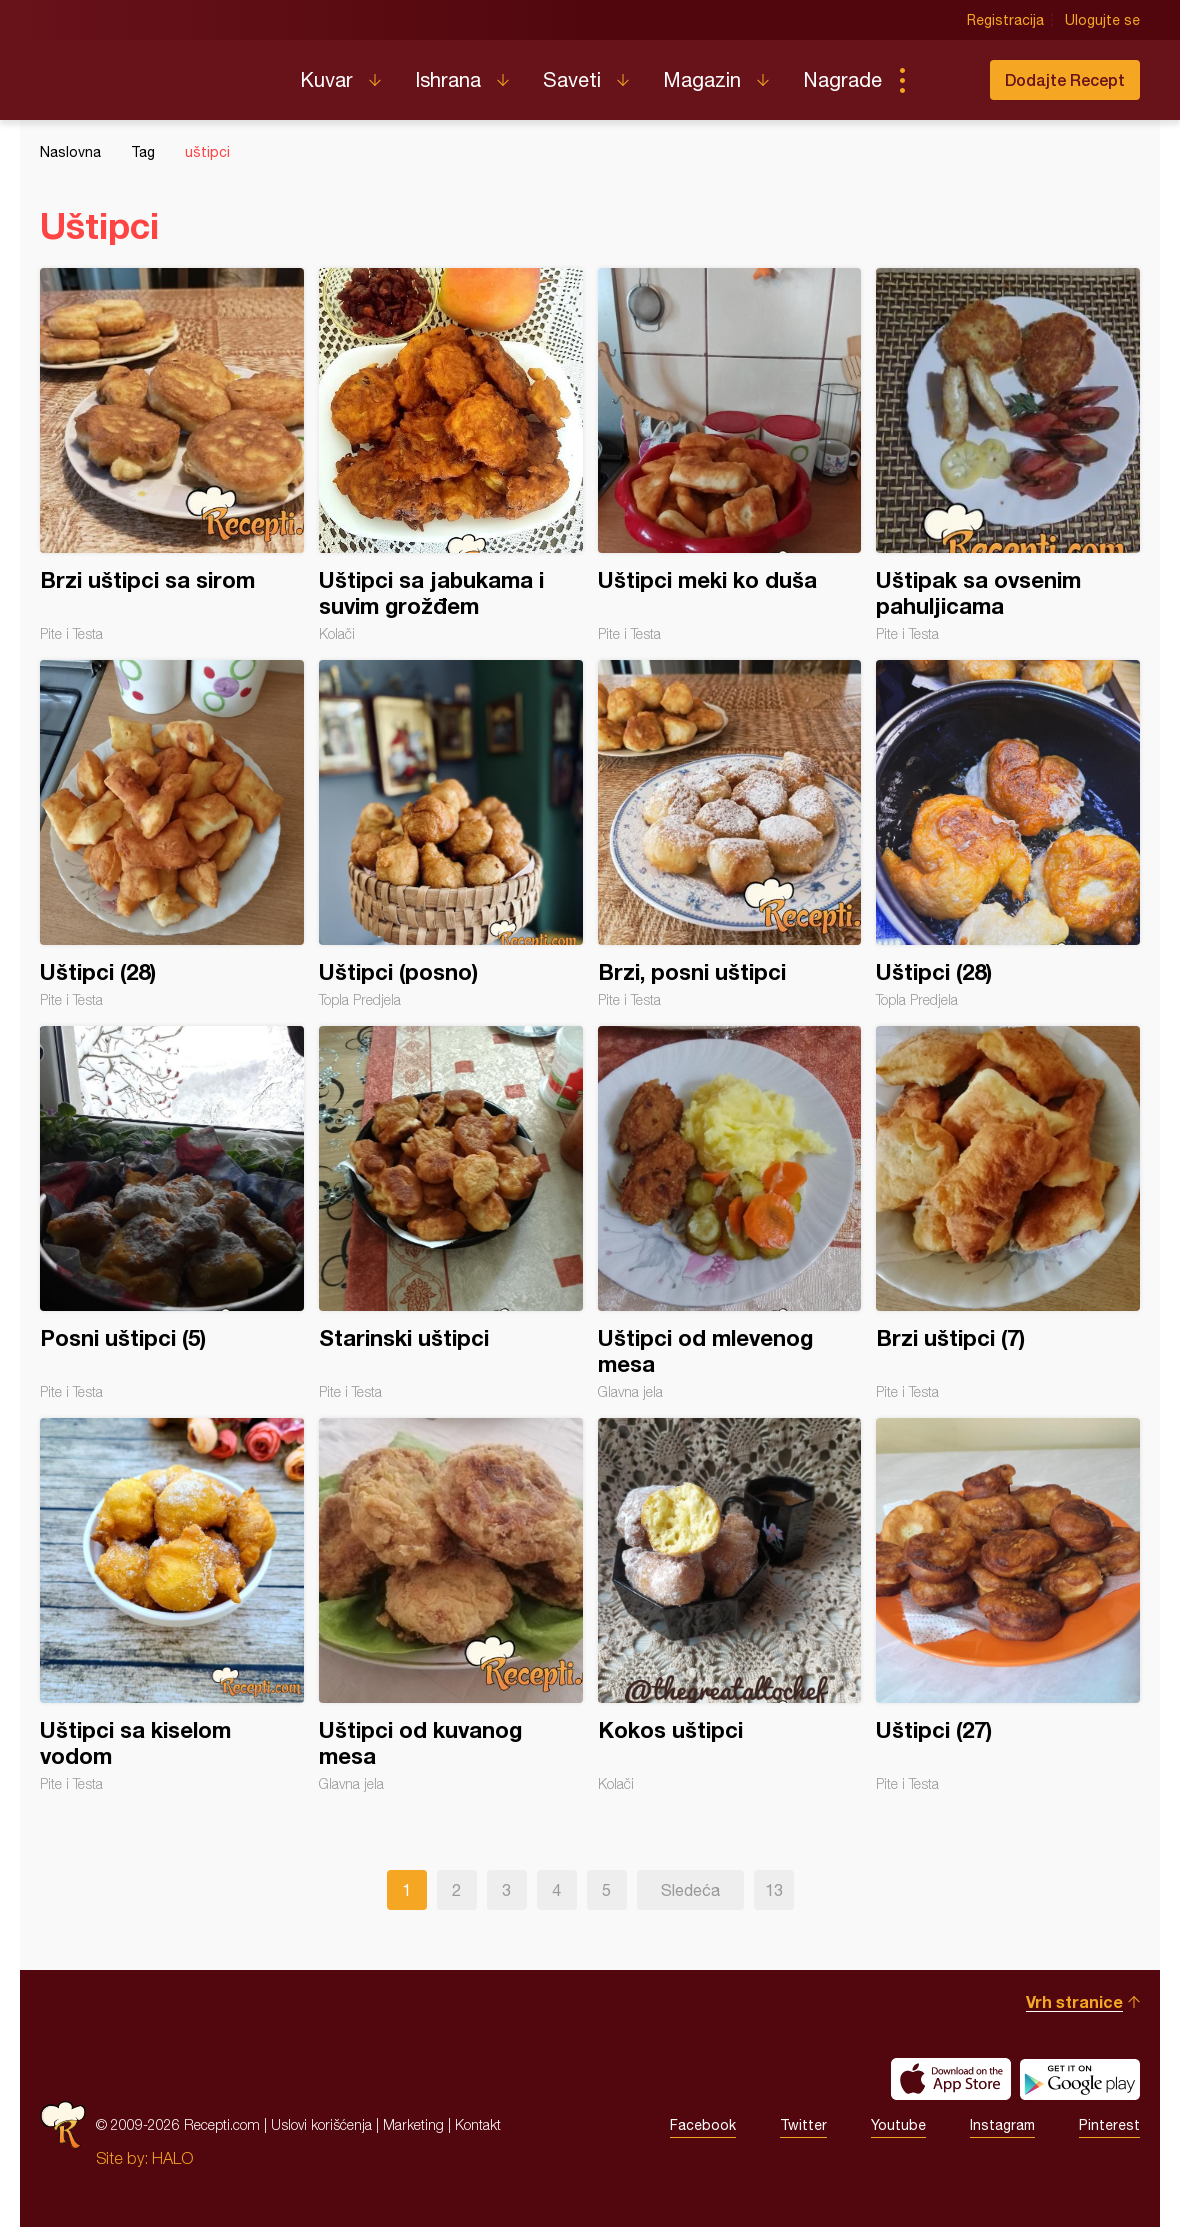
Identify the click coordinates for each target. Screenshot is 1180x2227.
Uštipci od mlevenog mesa (730, 1213)
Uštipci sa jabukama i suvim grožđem (451, 455)
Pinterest (1109, 2125)
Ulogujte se (1102, 20)
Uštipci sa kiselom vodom (172, 1605)
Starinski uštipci (451, 1213)
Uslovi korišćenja (321, 2124)
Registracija (1005, 20)
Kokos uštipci (730, 1605)
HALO (172, 2158)
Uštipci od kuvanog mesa (451, 1605)
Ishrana (448, 79)
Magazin (702, 79)
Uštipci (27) (1008, 1605)
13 (774, 1890)
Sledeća (690, 1890)
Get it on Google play (1080, 2079)
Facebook (703, 2125)
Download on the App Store (951, 2079)
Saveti (572, 79)
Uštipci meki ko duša (730, 455)
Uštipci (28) (172, 834)
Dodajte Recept (1065, 79)
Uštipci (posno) (451, 834)
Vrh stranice (1074, 2001)
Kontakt (478, 2124)
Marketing (413, 2124)
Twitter (803, 2125)
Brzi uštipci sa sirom (172, 455)
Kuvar (326, 79)
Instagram (1002, 2125)
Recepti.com (155, 72)
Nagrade (842, 79)
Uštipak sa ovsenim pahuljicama (1008, 455)
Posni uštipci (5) (172, 1213)
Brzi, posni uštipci (730, 834)
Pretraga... (942, 80)
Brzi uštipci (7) (1008, 1213)
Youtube (898, 2125)
